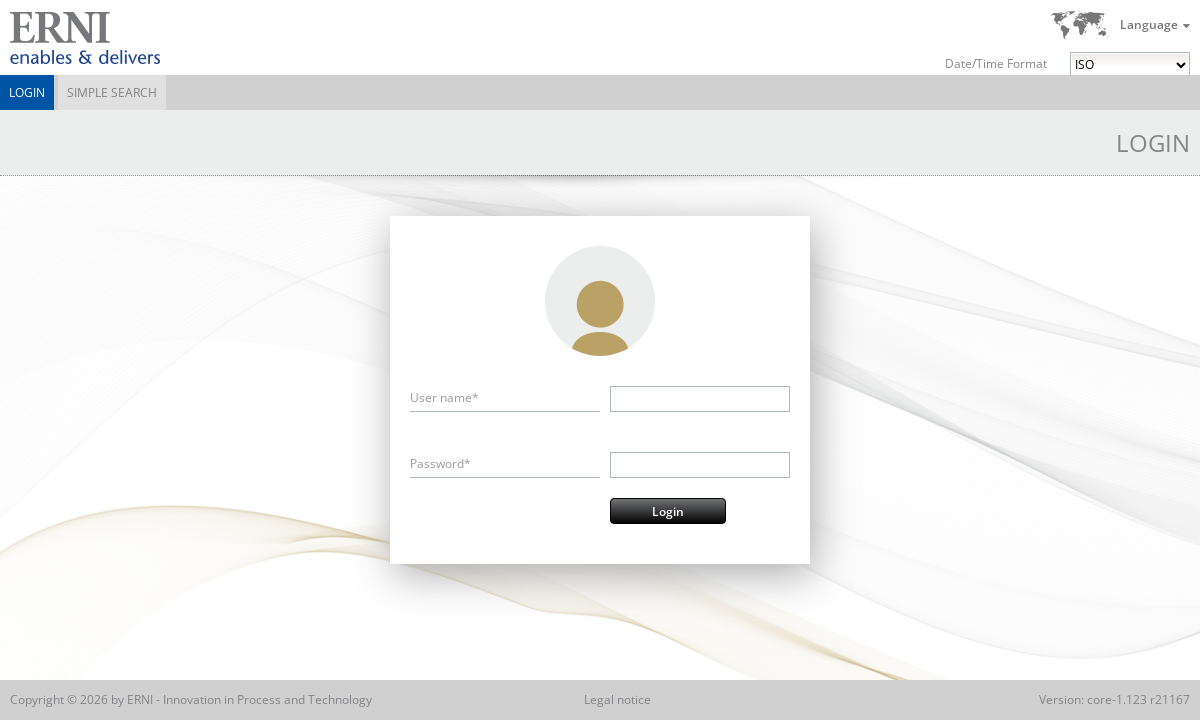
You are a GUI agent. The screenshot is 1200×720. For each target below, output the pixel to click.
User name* (444, 397)
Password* (440, 463)
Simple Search (112, 92)
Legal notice (617, 699)
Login (27, 92)
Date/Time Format (996, 63)
